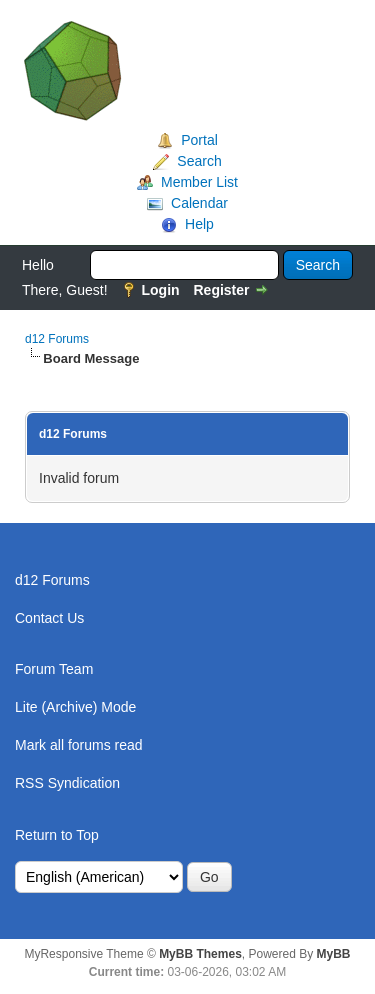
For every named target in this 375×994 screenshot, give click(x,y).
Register (221, 290)
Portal (199, 140)
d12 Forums (57, 339)
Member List (199, 182)
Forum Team (54, 669)
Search (199, 161)
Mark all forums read (79, 745)
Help (199, 224)
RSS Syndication (67, 783)
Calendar (199, 203)
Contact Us (49, 618)
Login (160, 290)
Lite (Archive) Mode (75, 707)
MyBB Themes (200, 954)
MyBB (334, 954)
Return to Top (57, 835)
